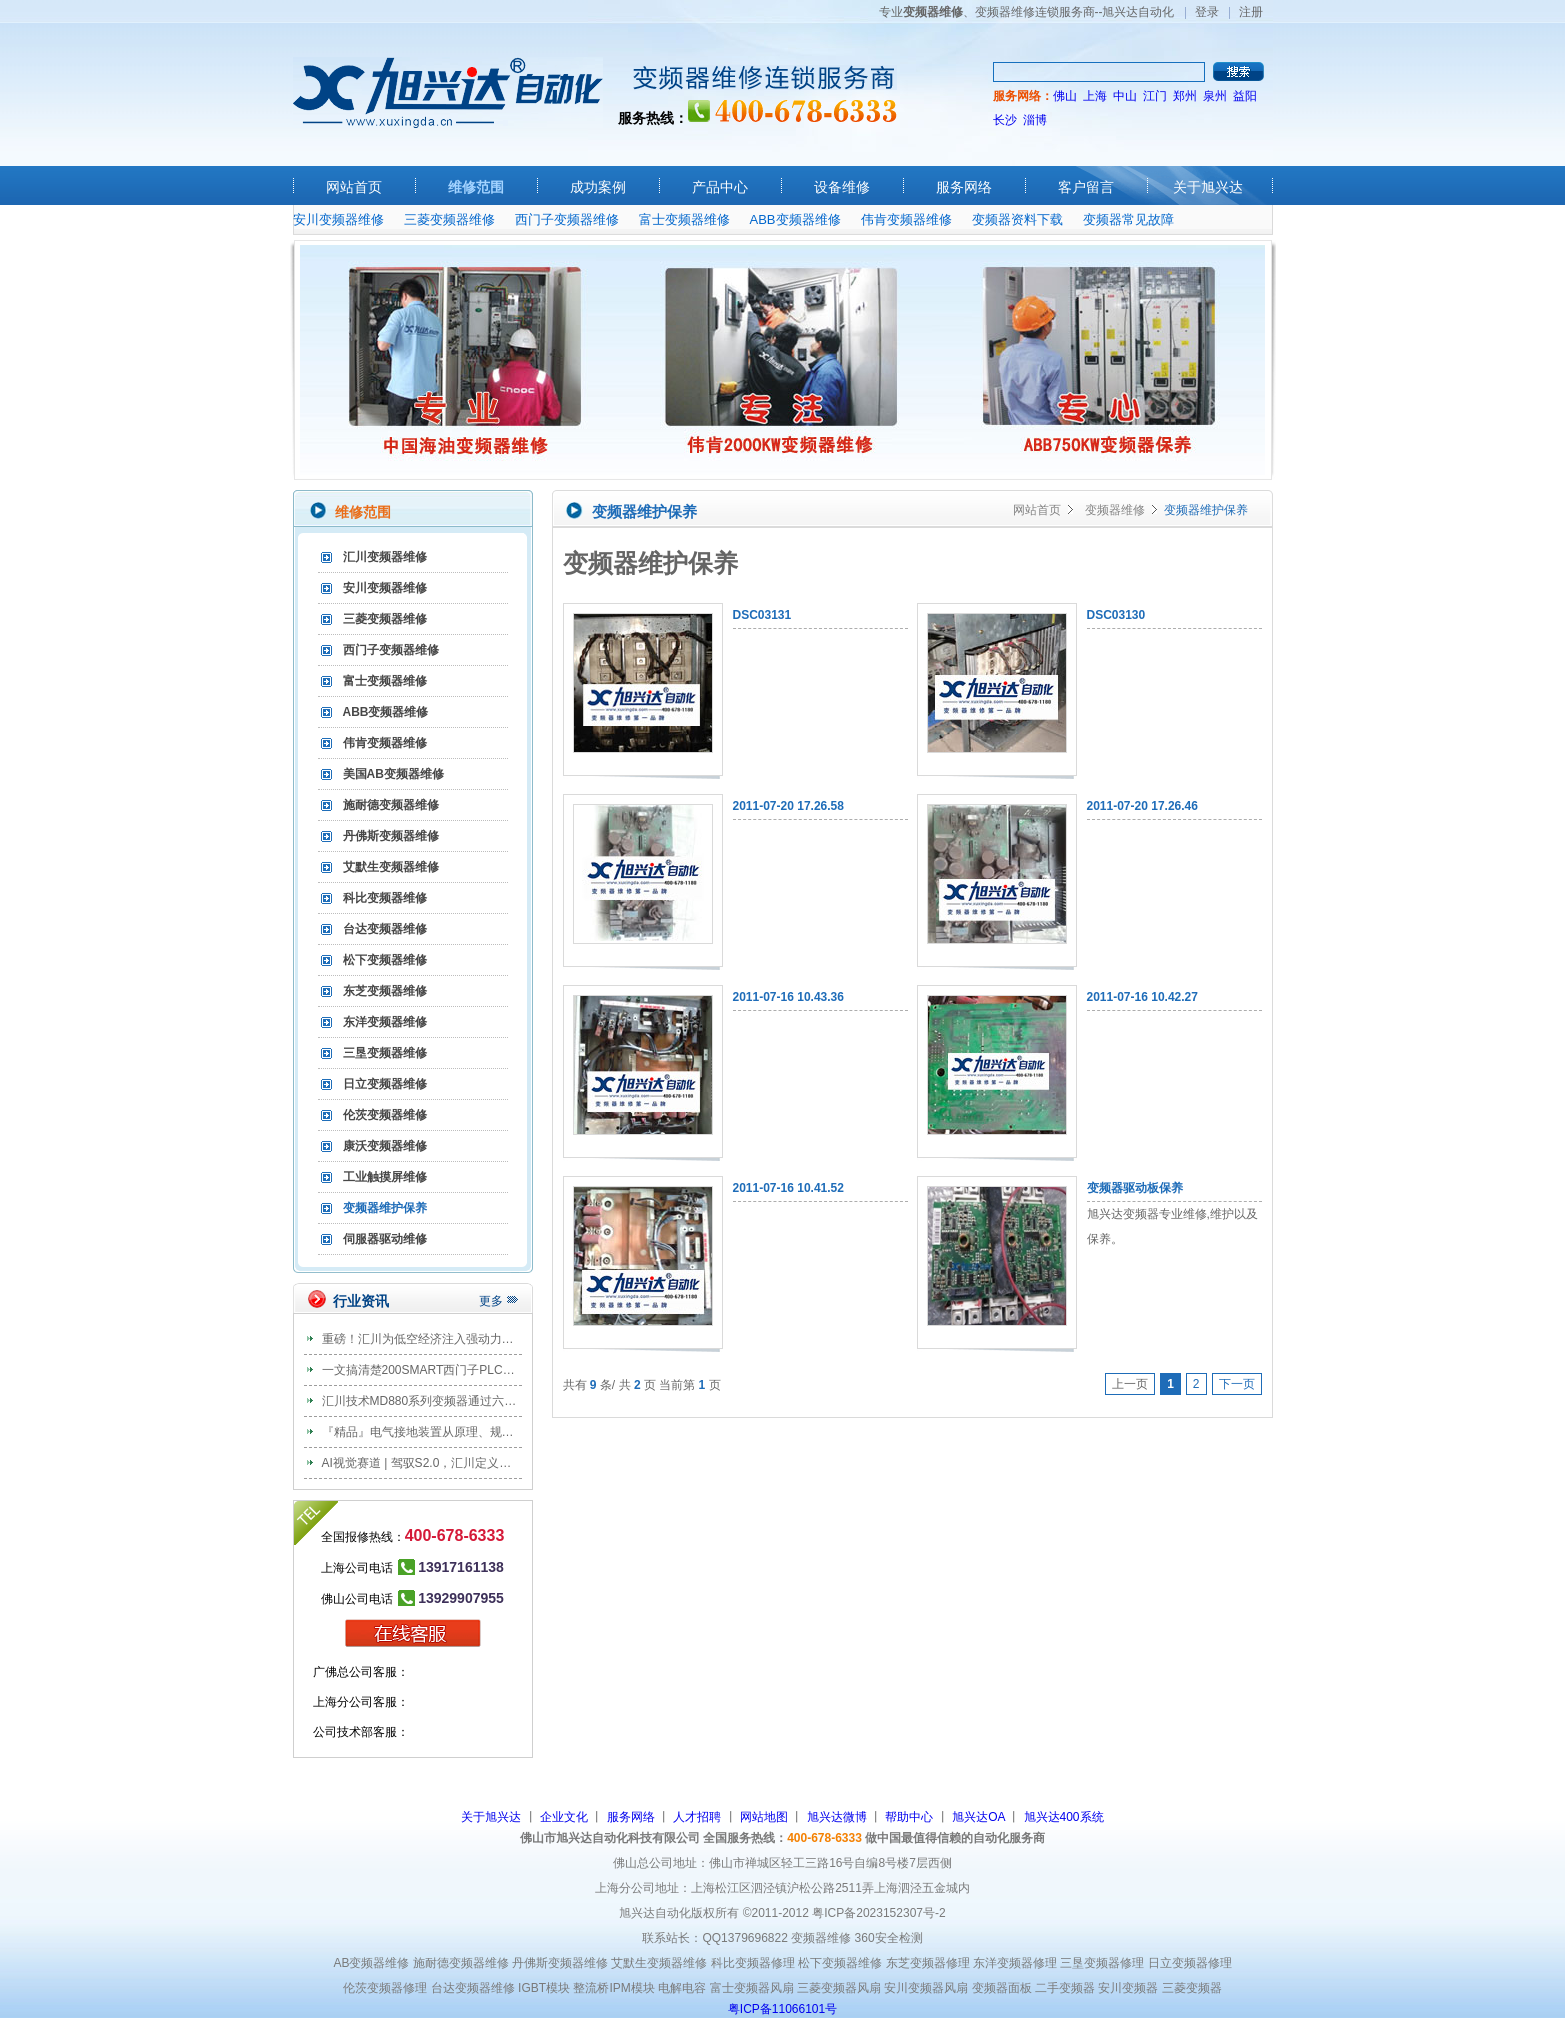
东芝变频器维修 (385, 991)
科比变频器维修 (385, 898)
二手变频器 (1065, 1988)
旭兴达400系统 (1064, 1817)
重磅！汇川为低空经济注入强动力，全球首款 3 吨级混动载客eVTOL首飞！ (521, 1339)
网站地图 (764, 1817)
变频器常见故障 (1128, 219)
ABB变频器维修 (795, 219)
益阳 (1245, 96)
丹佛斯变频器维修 (391, 836)
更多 (491, 1301)
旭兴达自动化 (448, 92)
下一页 (1237, 1384)
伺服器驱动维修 (385, 1239)
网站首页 (354, 187)
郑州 (1185, 96)
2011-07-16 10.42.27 (1142, 997)
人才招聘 (697, 1817)
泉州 (1215, 96)
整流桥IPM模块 (613, 1988)
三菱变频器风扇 (839, 1988)
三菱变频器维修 (449, 219)
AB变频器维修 (371, 1963)
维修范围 (476, 187)
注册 (1251, 12)
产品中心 (720, 187)
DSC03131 (762, 615)
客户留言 (1086, 187)
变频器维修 (1115, 510)
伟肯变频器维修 (906, 219)
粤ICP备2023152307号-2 (878, 1913)
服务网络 (964, 187)
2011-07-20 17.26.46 (1142, 806)
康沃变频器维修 (385, 1146)
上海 (1095, 96)
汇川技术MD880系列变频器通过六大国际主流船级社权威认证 (485, 1401)
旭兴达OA (978, 1817)
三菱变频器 (1192, 1988)
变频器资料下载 (1017, 219)
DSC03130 (1116, 615)
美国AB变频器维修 (393, 774)
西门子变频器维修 (567, 219)
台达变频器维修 (385, 929)
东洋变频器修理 (1015, 1963)
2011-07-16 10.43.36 (788, 997)
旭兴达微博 (837, 1817)
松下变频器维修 (385, 960)
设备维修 (842, 187)
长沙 (1005, 120)
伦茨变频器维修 (385, 1115)
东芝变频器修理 (928, 1963)
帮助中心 (909, 1817)
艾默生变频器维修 (391, 867)
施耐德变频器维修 (391, 805)
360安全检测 (889, 1938)
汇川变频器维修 (385, 557)
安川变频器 (1128, 1988)
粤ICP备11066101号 (782, 2009)
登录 (1207, 12)
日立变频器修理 (1190, 1963)
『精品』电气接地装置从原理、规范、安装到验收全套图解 (478, 1432)
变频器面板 (1002, 1988)
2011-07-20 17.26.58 (788, 806)
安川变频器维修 (338, 219)
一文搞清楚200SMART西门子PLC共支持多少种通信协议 (472, 1370)
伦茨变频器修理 (385, 1988)
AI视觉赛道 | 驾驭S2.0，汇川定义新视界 (429, 1463)
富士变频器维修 (684, 219)
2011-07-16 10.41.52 (788, 1188)
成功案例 (598, 187)
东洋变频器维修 (385, 1022)
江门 (1155, 96)
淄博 (1035, 120)
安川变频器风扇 (926, 1988)
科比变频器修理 (753, 1963)
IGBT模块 (544, 1988)
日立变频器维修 (385, 1084)
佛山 (1065, 96)
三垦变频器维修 (385, 1053)
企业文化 (564, 1817)
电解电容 (682, 1988)
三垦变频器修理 (1102, 1963)
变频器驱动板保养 (1135, 1188)
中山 (1125, 96)
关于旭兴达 (1208, 187)
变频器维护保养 (385, 1208)
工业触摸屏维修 (385, 1177)
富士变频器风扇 (752, 1988)
